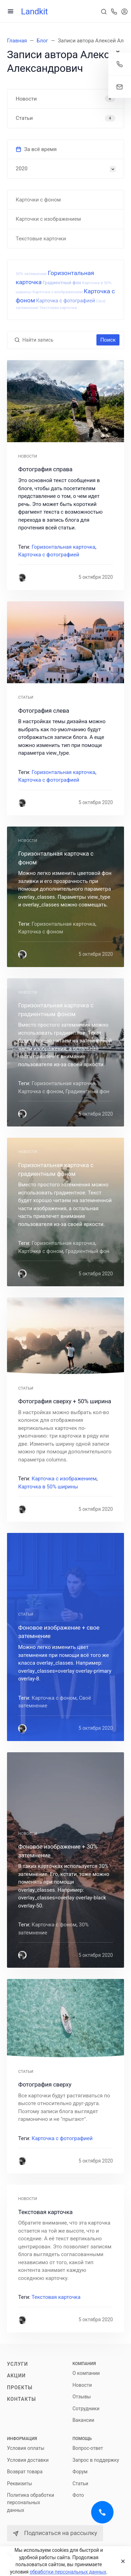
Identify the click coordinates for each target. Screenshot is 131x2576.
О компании (86, 2373)
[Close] (121, 2561)
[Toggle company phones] (114, 11)
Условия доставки (28, 2460)
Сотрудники (86, 2408)
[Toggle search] (104, 11)
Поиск (108, 340)
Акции (16, 2375)
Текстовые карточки (41, 238)
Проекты (19, 2387)
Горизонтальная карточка (63, 547)
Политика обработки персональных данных (30, 2502)
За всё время (36, 149)
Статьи (80, 2483)
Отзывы (82, 2396)
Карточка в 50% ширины (48, 1487)
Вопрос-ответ (88, 2448)
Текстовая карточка (58, 307)
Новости (82, 2385)
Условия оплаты (25, 2448)
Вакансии (83, 2420)
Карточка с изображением (57, 291)
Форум (80, 2471)
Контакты (21, 2399)
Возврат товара (25, 2471)
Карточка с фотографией (65, 301)
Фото (78, 2495)
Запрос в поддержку (96, 2460)
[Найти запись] (58, 340)
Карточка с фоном (40, 932)
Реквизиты (19, 2483)
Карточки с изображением (48, 219)
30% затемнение (31, 273)
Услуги (17, 2364)
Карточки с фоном (38, 200)
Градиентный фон (62, 282)
